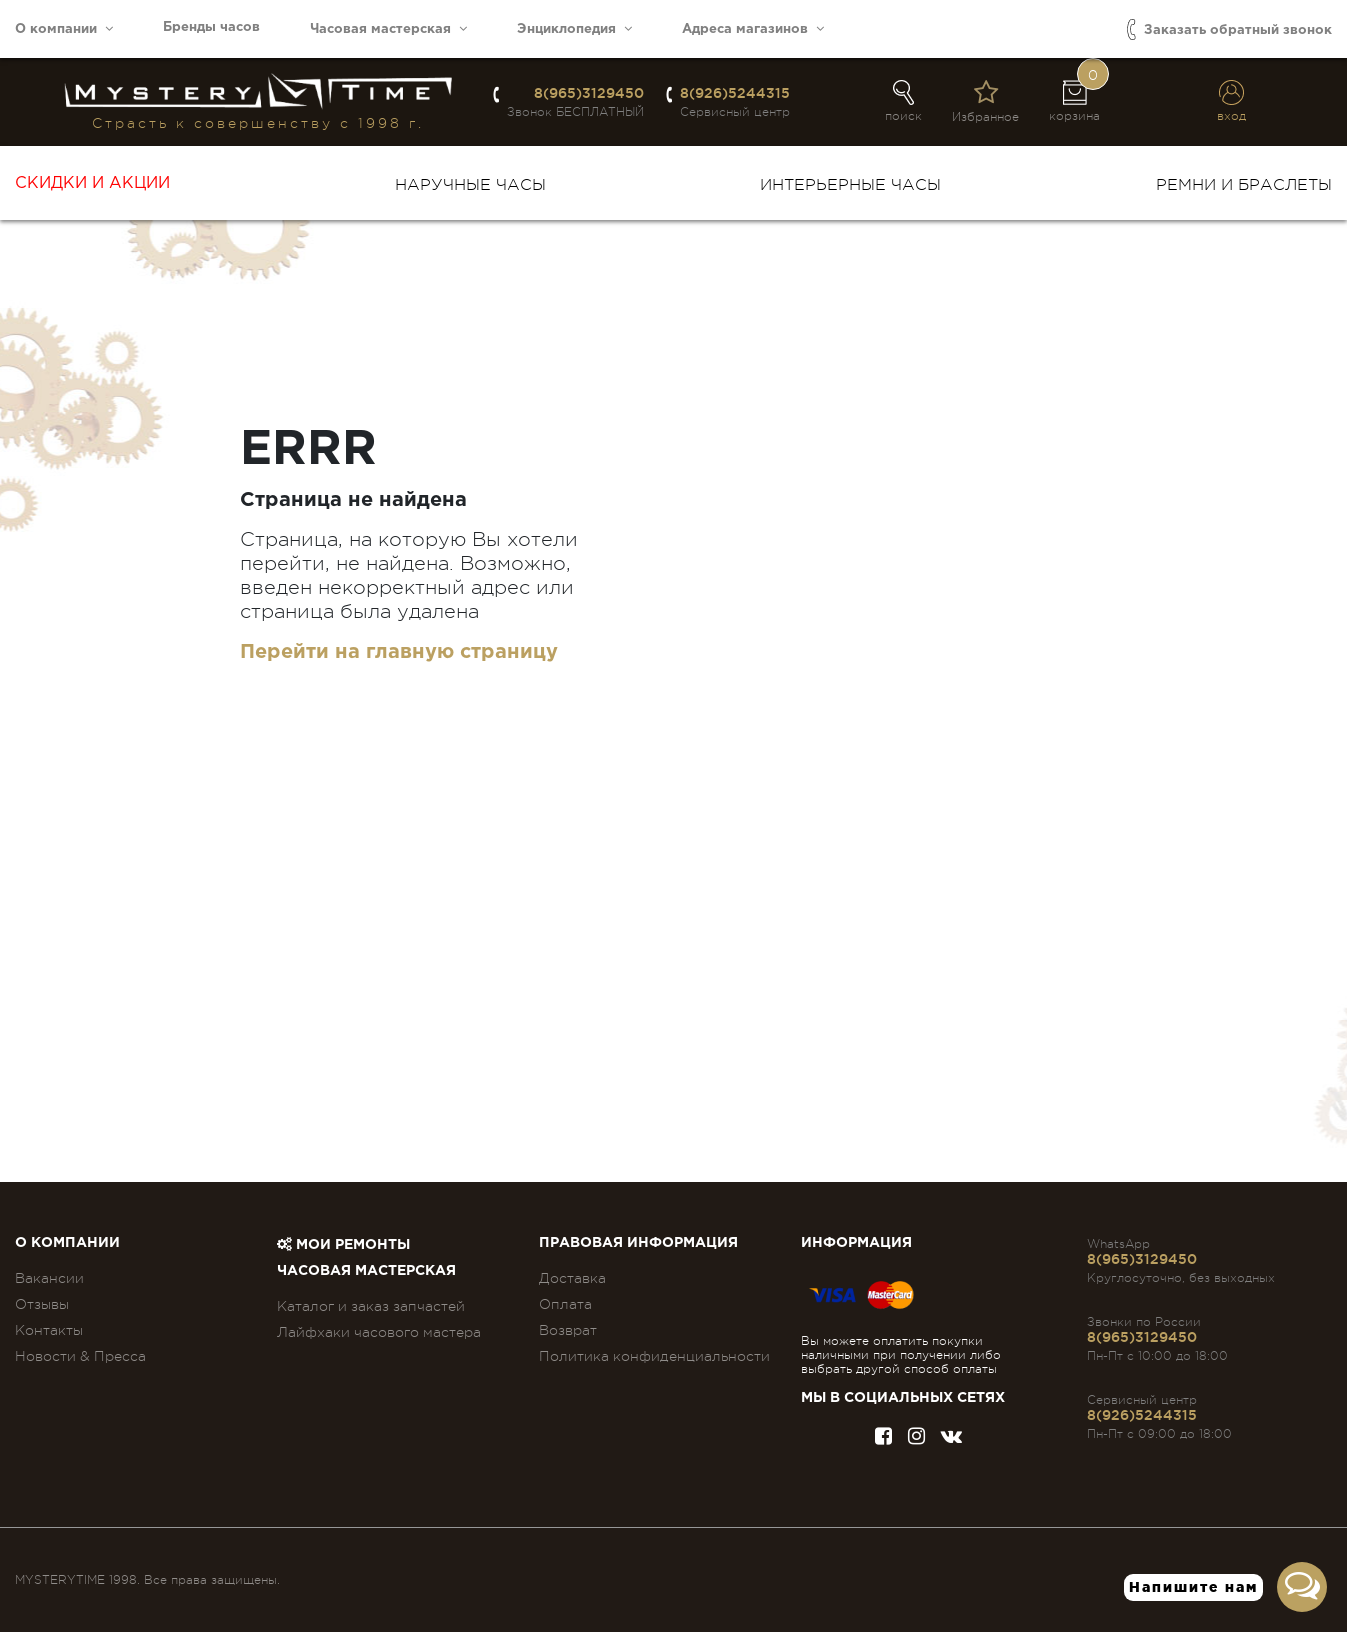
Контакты (49, 1330)
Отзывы (42, 1304)
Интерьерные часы (850, 185)
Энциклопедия (574, 28)
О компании (64, 28)
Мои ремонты (343, 1245)
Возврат (568, 1330)
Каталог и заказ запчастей (371, 1306)
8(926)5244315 (735, 93)
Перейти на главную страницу (399, 652)
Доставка (572, 1278)
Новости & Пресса (80, 1356)
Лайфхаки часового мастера (379, 1332)
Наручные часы (470, 185)
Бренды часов (211, 27)
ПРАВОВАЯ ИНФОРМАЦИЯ (638, 1243)
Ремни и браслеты (1244, 185)
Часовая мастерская (388, 28)
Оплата (565, 1304)
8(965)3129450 (589, 93)
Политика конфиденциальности (654, 1356)
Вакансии (49, 1278)
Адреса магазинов (753, 28)
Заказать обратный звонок (1229, 29)
